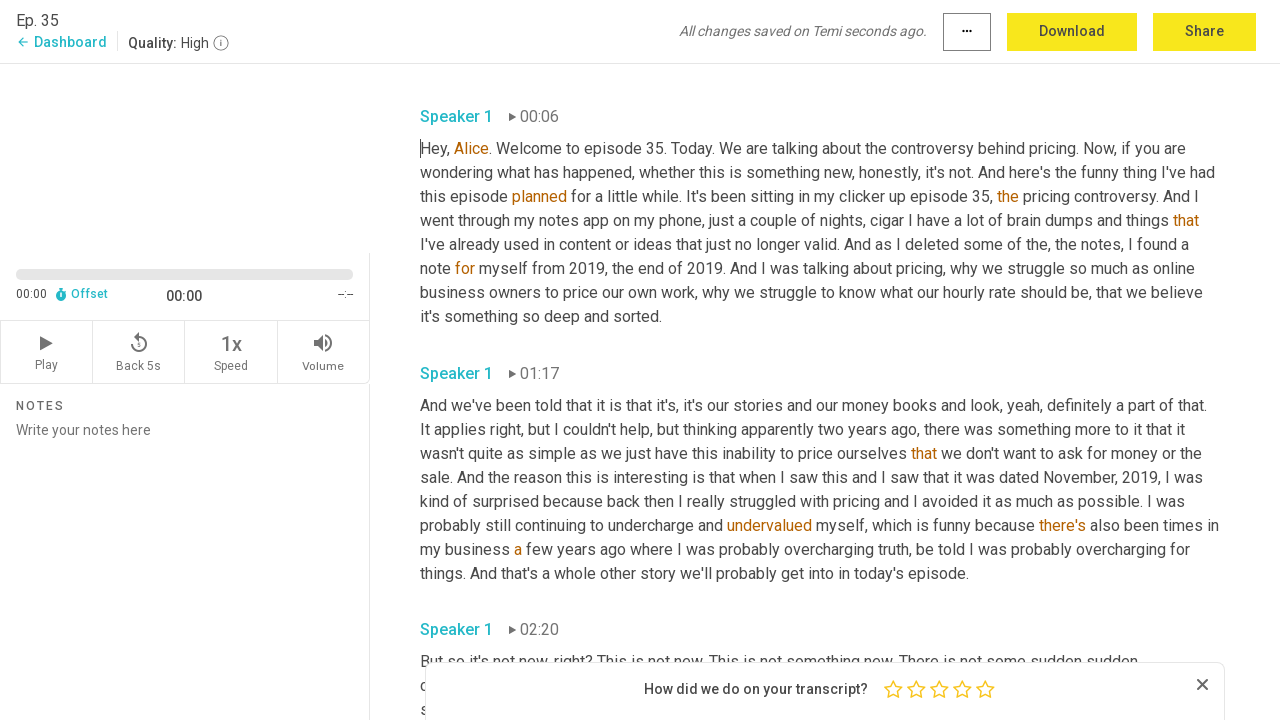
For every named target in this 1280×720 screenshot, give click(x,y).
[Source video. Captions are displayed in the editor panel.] (185, 156)
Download (1072, 31)
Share (1204, 31)
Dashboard (61, 42)
